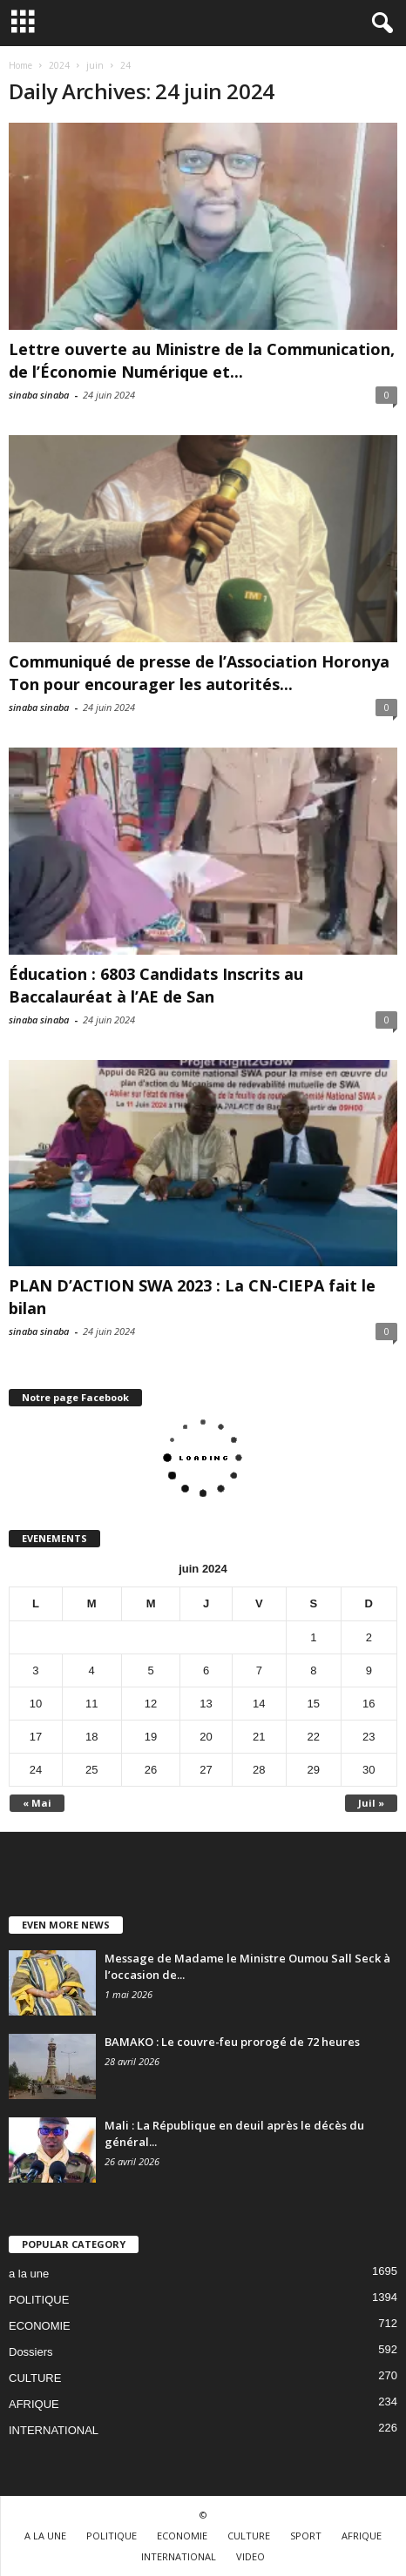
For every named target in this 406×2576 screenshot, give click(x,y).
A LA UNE (45, 2535)
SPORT (305, 2535)
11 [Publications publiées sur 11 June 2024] (91, 1703)
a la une (29, 2273)
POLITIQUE (39, 2299)
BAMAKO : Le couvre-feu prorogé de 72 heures (233, 2041)
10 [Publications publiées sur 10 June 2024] (36, 1703)
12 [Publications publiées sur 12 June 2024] (151, 1703)
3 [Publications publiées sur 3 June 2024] (35, 1670)
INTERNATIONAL (53, 2430)
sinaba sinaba (39, 394)
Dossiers (31, 2351)
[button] (379, 23)
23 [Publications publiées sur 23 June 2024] (368, 1736)
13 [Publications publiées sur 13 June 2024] (206, 1703)
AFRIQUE (34, 2404)
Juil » (371, 1802)
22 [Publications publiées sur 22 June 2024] (314, 1736)
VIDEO (250, 2556)
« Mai (37, 1802)
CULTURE (35, 2378)
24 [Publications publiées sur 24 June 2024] (36, 1769)
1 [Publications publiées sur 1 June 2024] (313, 1637)
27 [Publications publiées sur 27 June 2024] (206, 1769)
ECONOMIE (40, 2325)
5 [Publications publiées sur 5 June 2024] (150, 1670)
